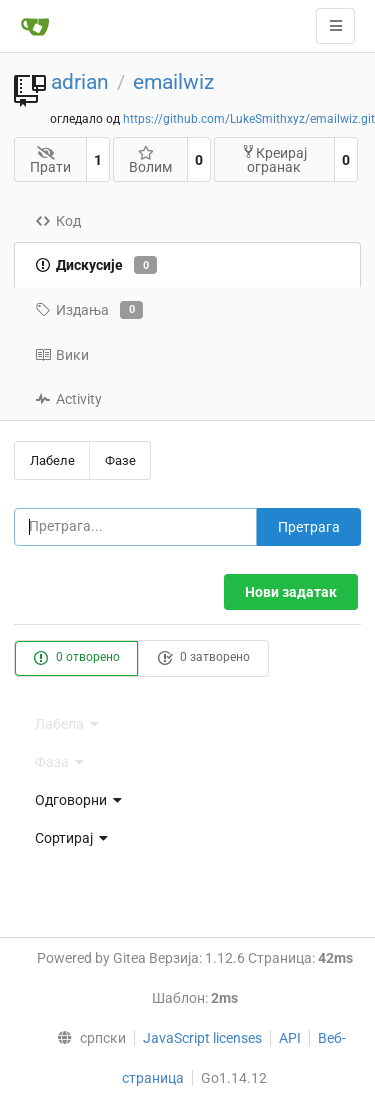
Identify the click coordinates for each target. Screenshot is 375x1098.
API (290, 1038)
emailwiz (173, 82)
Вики (62, 355)
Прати (50, 160)
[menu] (187, 800)
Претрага (309, 527)
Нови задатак (291, 592)
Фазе (120, 460)
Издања (89, 310)
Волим (150, 160)
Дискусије (96, 265)
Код (58, 221)
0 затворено (203, 658)
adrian (80, 82)
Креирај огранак (274, 159)
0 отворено (76, 658)
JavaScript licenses (202, 1038)
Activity (68, 399)
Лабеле (52, 460)
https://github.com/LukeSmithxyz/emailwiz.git (249, 119)
